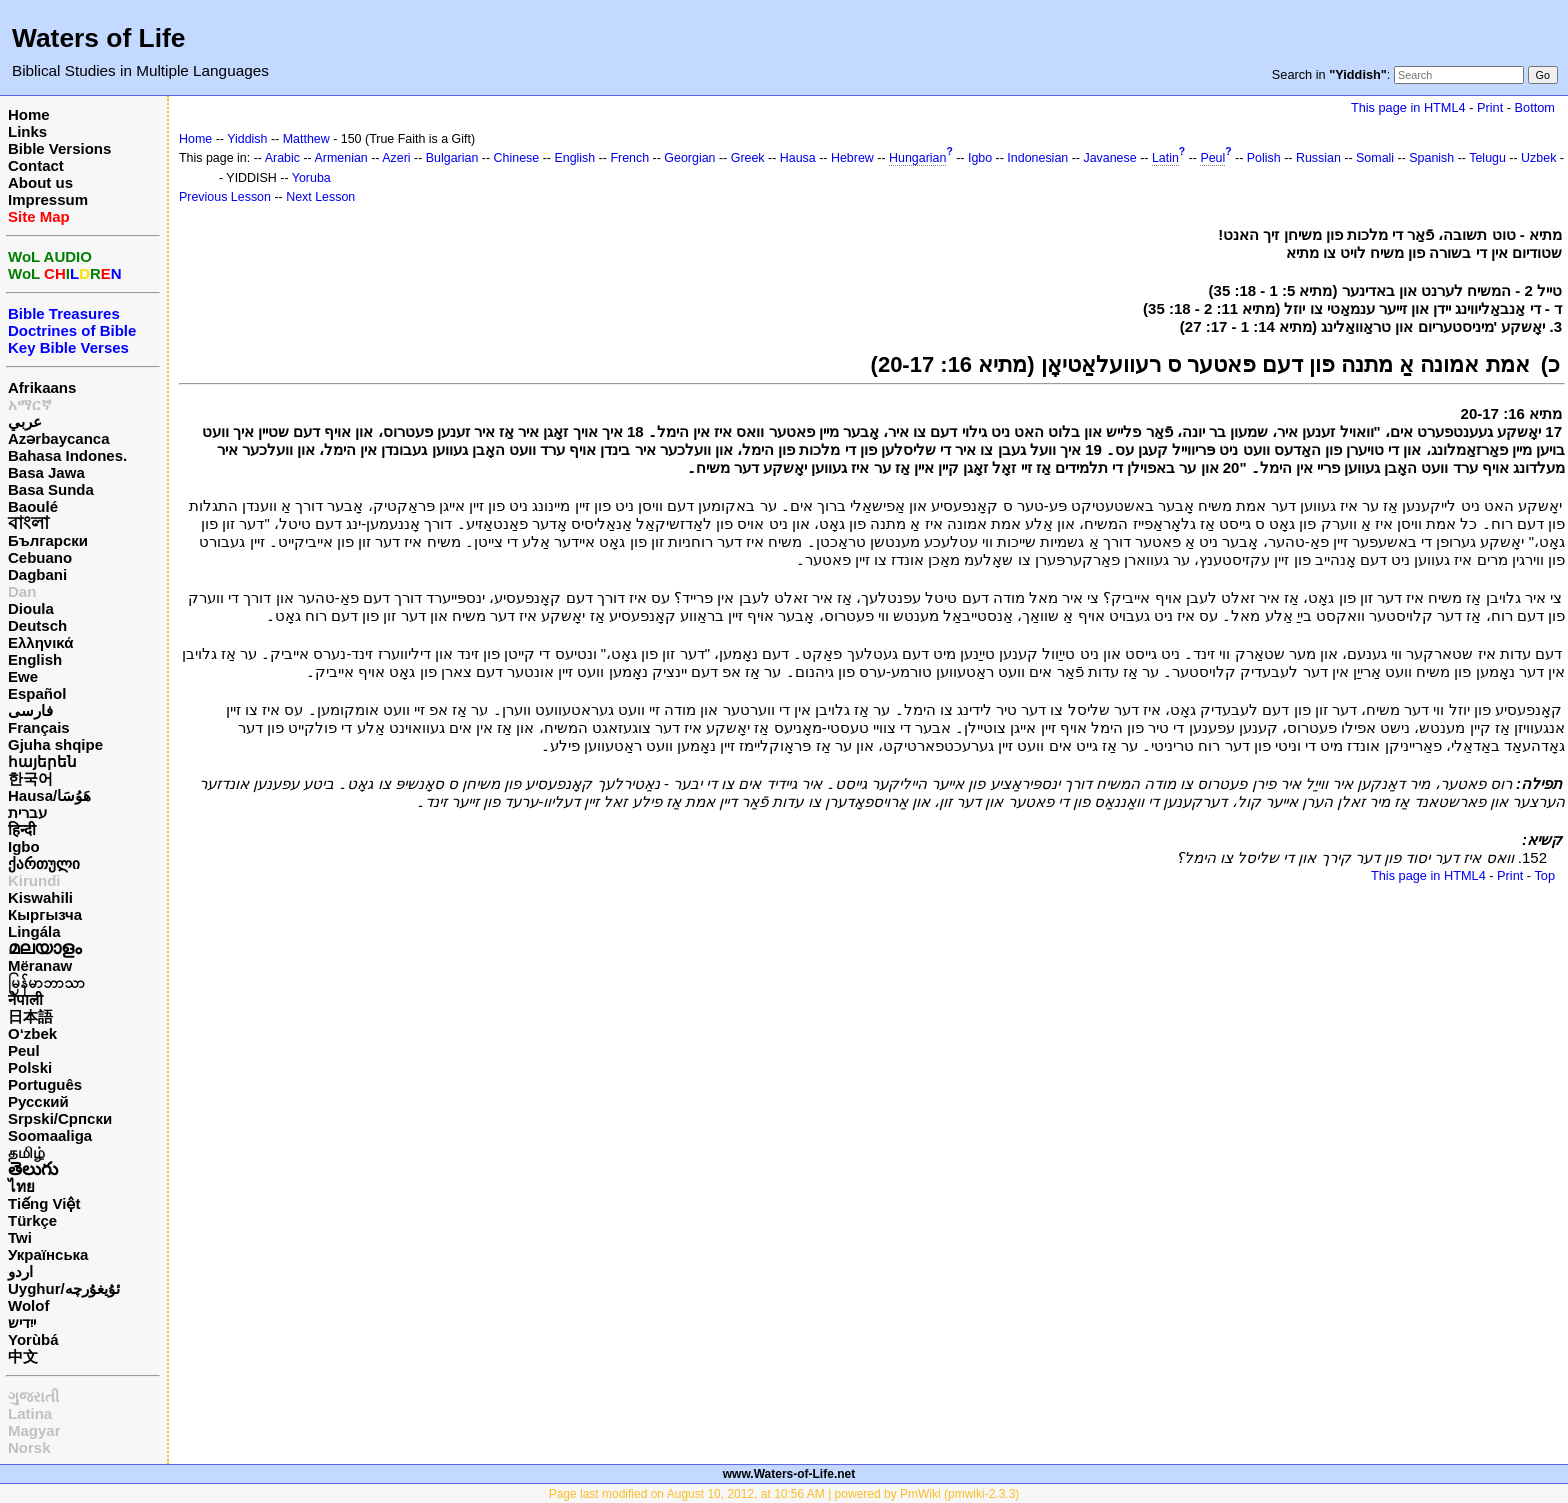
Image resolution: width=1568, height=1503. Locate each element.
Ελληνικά (40, 642)
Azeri (396, 158)
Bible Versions (59, 148)
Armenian (341, 158)
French (629, 158)
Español (37, 693)
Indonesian (1037, 158)
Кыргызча (45, 914)
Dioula (31, 608)
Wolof (28, 1305)
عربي (25, 421)
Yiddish (247, 139)
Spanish (1431, 158)
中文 (23, 1356)
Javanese (1109, 158)
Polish (1264, 158)
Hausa (798, 158)
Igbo (24, 846)
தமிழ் (26, 1152)
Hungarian (917, 158)
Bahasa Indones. (67, 455)
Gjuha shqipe (55, 744)
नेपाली (25, 999)
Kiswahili (40, 897)
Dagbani (37, 574)
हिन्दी (22, 829)
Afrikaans (42, 387)
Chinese (517, 158)
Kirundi (34, 880)
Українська (48, 1254)
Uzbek (1538, 158)
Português (45, 1084)
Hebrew (852, 158)
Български (48, 540)
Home (29, 114)
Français (39, 727)
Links (27, 131)
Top (1544, 875)
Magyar (34, 1430)
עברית (27, 812)
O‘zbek (32, 1033)
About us (40, 182)
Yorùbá (33, 1339)
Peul (24, 1050)
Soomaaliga (50, 1135)
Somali (1375, 158)
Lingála (34, 931)
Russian (1318, 158)
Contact (36, 165)
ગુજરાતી (33, 1396)
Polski (30, 1067)
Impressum (48, 199)
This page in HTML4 (1408, 107)
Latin (1165, 158)
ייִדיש (22, 1322)
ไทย (21, 1186)
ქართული (44, 863)
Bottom (1535, 107)
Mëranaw (40, 965)
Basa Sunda (51, 489)
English (35, 659)
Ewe (23, 676)
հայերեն (42, 761)
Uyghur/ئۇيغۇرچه (64, 1288)
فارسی (30, 710)
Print (1490, 107)
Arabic (282, 158)
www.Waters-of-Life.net (789, 1474)
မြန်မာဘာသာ (46, 982)
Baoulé (33, 506)
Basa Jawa (46, 472)
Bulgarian (452, 158)
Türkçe (32, 1220)
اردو (20, 1271)
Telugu (1487, 158)
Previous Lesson (225, 197)
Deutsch (37, 625)
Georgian (689, 158)
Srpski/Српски (60, 1118)
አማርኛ (30, 404)
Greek (748, 158)
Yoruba (311, 178)
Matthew (306, 139)
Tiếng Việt (44, 1203)
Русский (38, 1101)
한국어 (30, 778)
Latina (30, 1413)
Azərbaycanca (59, 438)
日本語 (30, 1016)
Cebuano (40, 557)
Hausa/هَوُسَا (49, 795)
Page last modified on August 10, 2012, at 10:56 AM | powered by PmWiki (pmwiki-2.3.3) (784, 1494)
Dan (22, 591)
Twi (20, 1237)
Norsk (29, 1447)
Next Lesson (320, 197)
